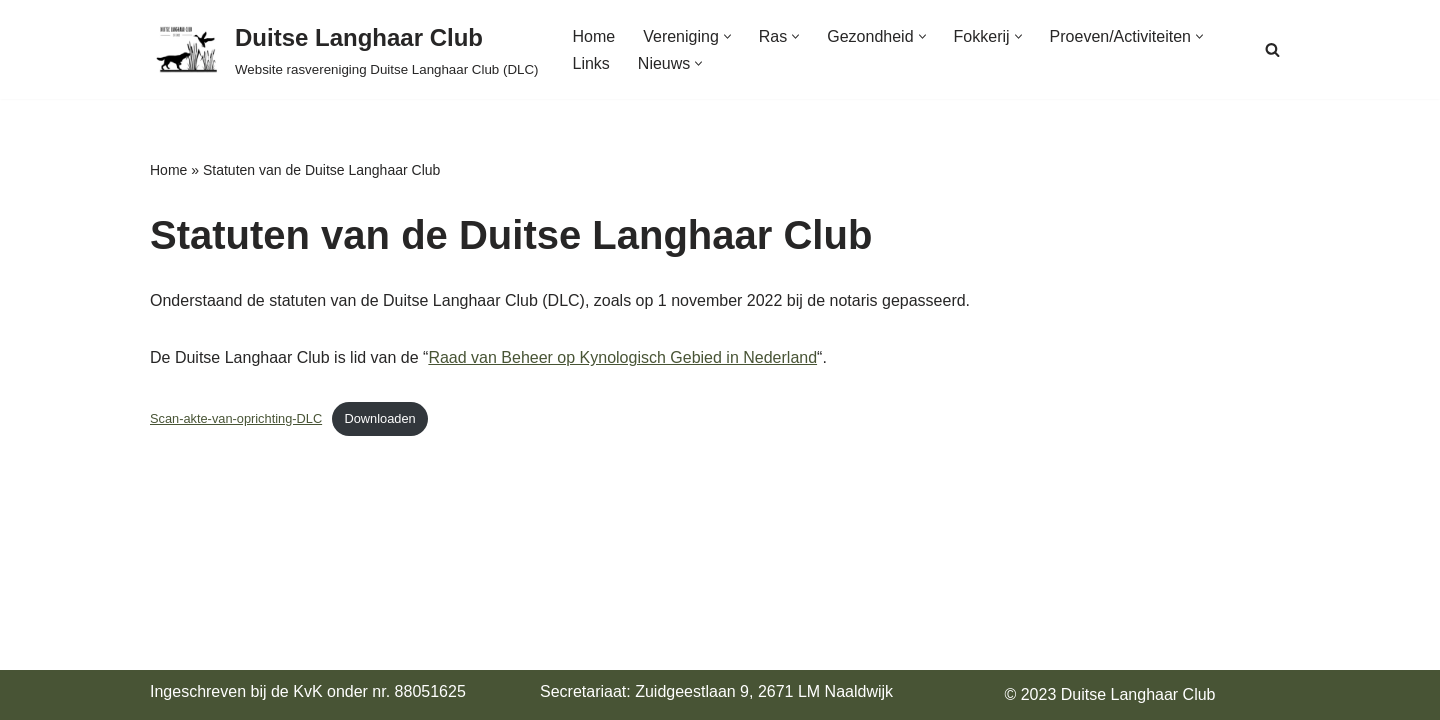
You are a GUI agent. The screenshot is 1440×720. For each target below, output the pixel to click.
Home (594, 36)
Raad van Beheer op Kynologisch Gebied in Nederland (622, 357)
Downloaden (380, 418)
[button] (727, 36)
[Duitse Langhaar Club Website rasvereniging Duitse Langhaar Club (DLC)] (344, 49)
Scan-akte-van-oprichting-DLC (236, 418)
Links (591, 63)
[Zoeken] (1272, 49)
